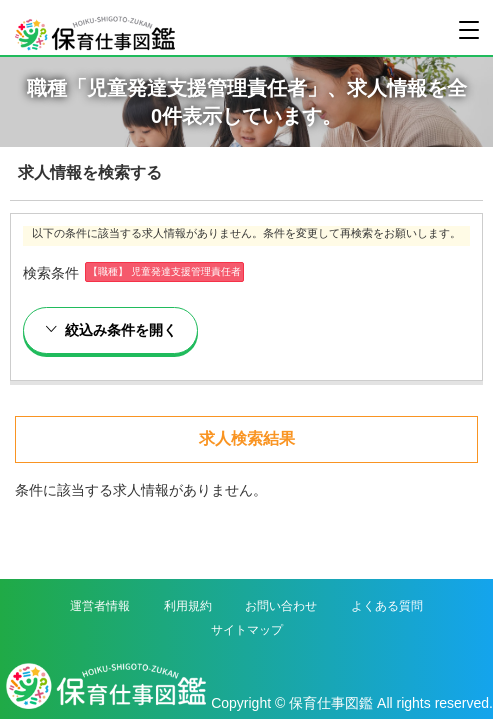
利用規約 (188, 606)
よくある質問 (387, 606)
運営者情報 (100, 606)
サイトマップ (247, 630)
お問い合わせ (281, 606)
